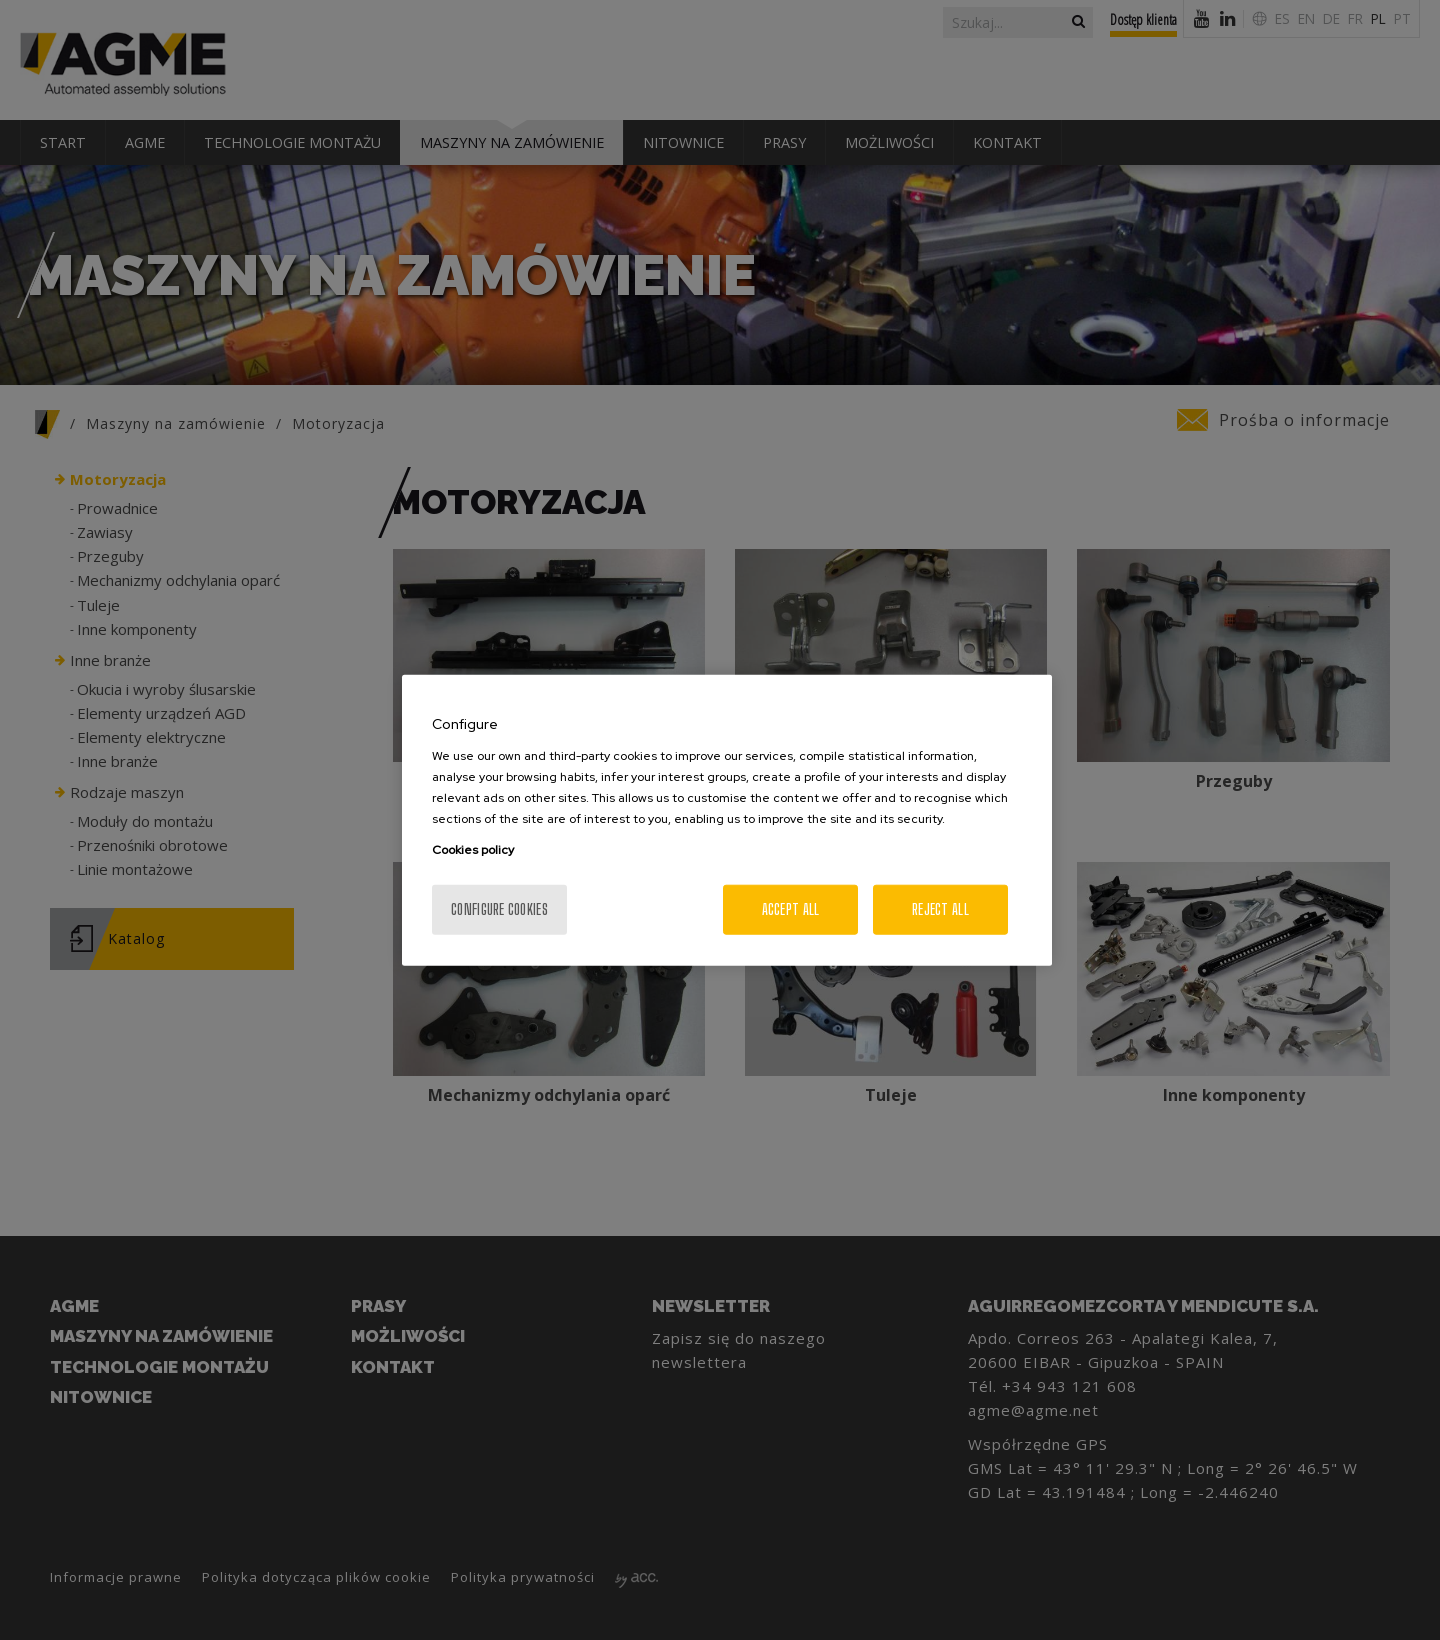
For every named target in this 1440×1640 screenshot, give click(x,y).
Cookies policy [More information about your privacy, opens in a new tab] (473, 849)
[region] (727, 820)
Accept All (791, 908)
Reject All (940, 908)
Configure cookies (499, 908)
